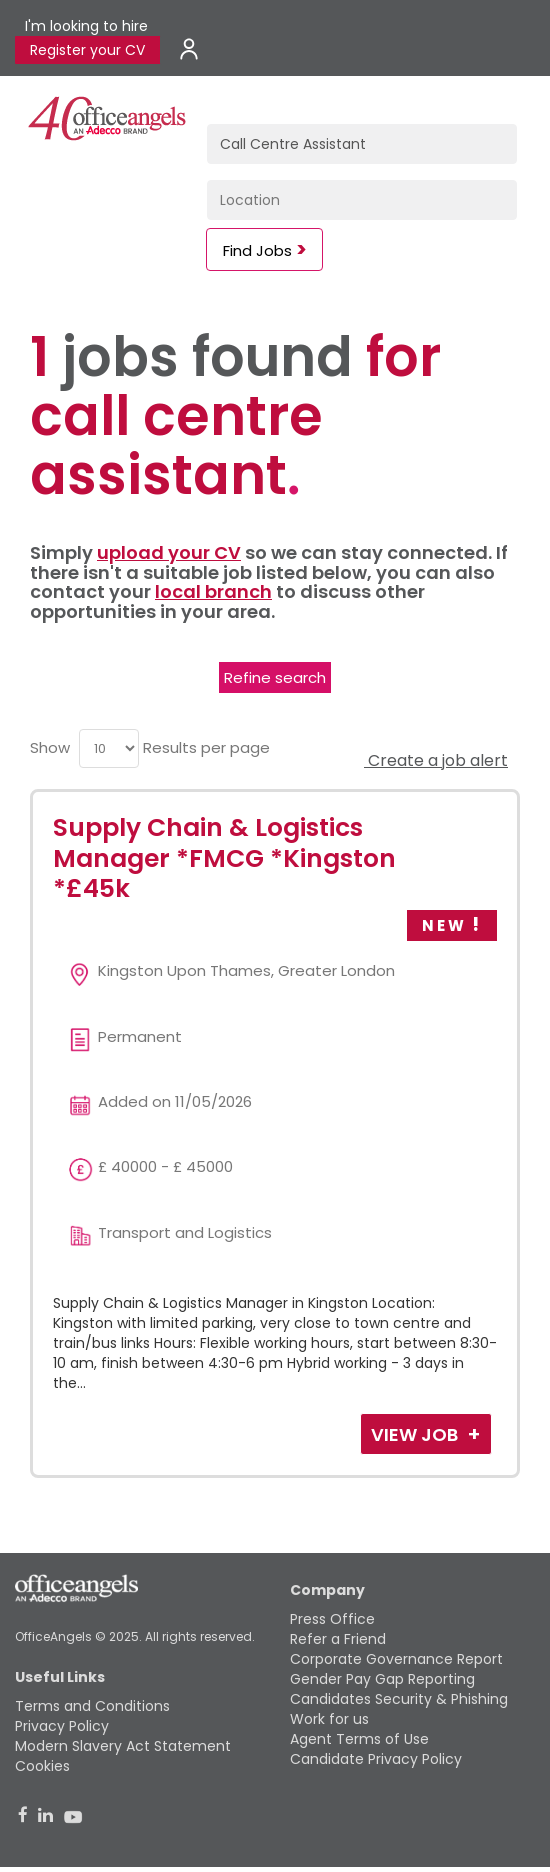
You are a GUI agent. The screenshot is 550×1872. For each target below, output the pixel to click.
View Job (416, 1434)
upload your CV (169, 552)
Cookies (42, 1766)
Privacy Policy (62, 1726)
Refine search (275, 677)
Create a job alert (436, 760)
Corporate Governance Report (396, 1659)
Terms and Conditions (92, 1706)
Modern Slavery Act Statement (123, 1746)
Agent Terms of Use (359, 1739)
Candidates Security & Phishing (399, 1699)
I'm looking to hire (86, 26)
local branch (213, 591)
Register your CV (87, 50)
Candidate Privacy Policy (376, 1759)
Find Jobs (257, 250)
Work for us (329, 1719)
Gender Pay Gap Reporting (382, 1679)
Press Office (332, 1619)
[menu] (109, 748)
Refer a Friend (338, 1639)
